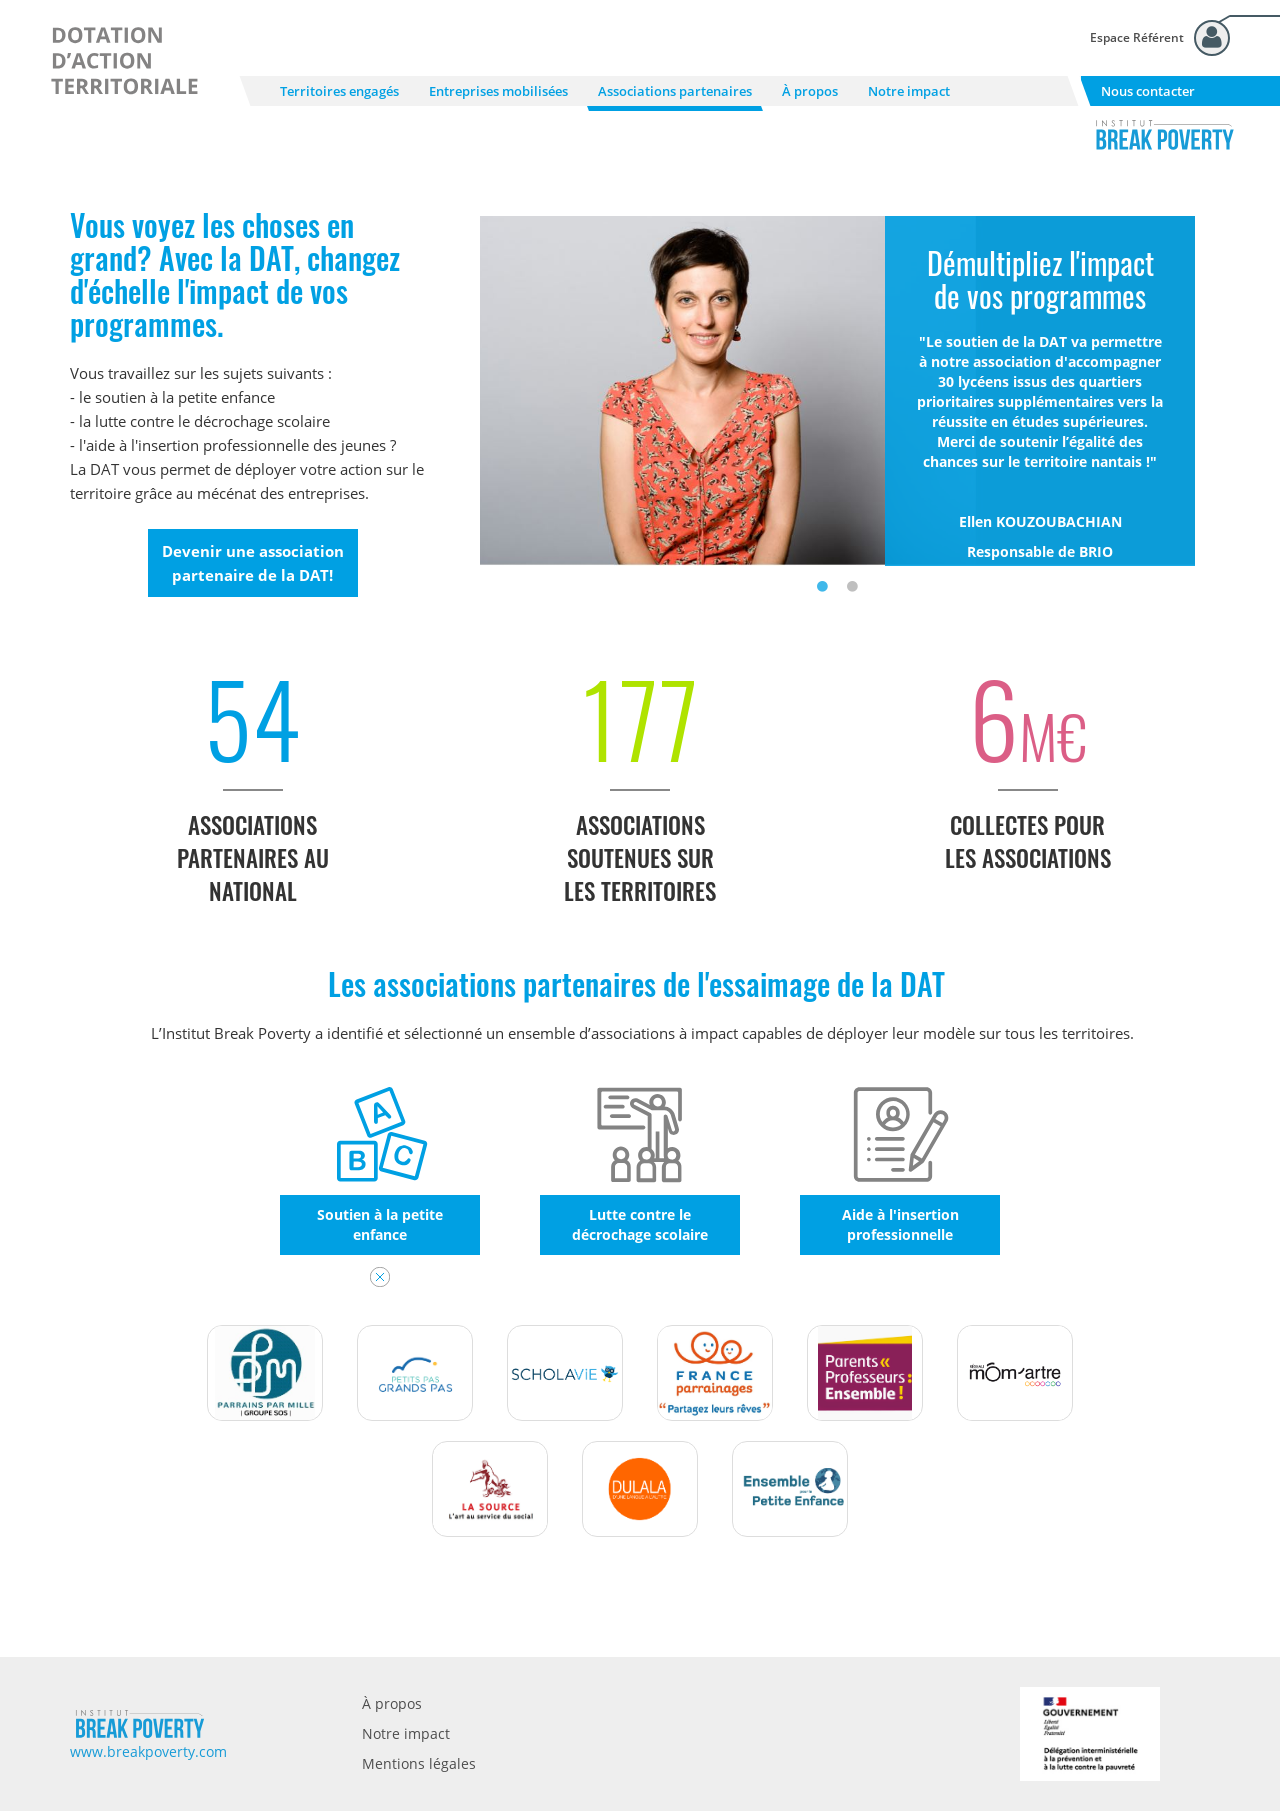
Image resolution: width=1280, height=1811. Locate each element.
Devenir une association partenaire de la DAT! (253, 563)
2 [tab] (853, 586)
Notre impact (909, 91)
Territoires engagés (339, 91)
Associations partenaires (675, 91)
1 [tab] (823, 586)
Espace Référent (1137, 37)
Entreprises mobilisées (498, 91)
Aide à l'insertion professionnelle (900, 1224)
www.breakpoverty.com (148, 1751)
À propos (810, 91)
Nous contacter (1148, 91)
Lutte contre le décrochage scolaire (640, 1224)
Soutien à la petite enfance (380, 1224)
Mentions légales (419, 1763)
